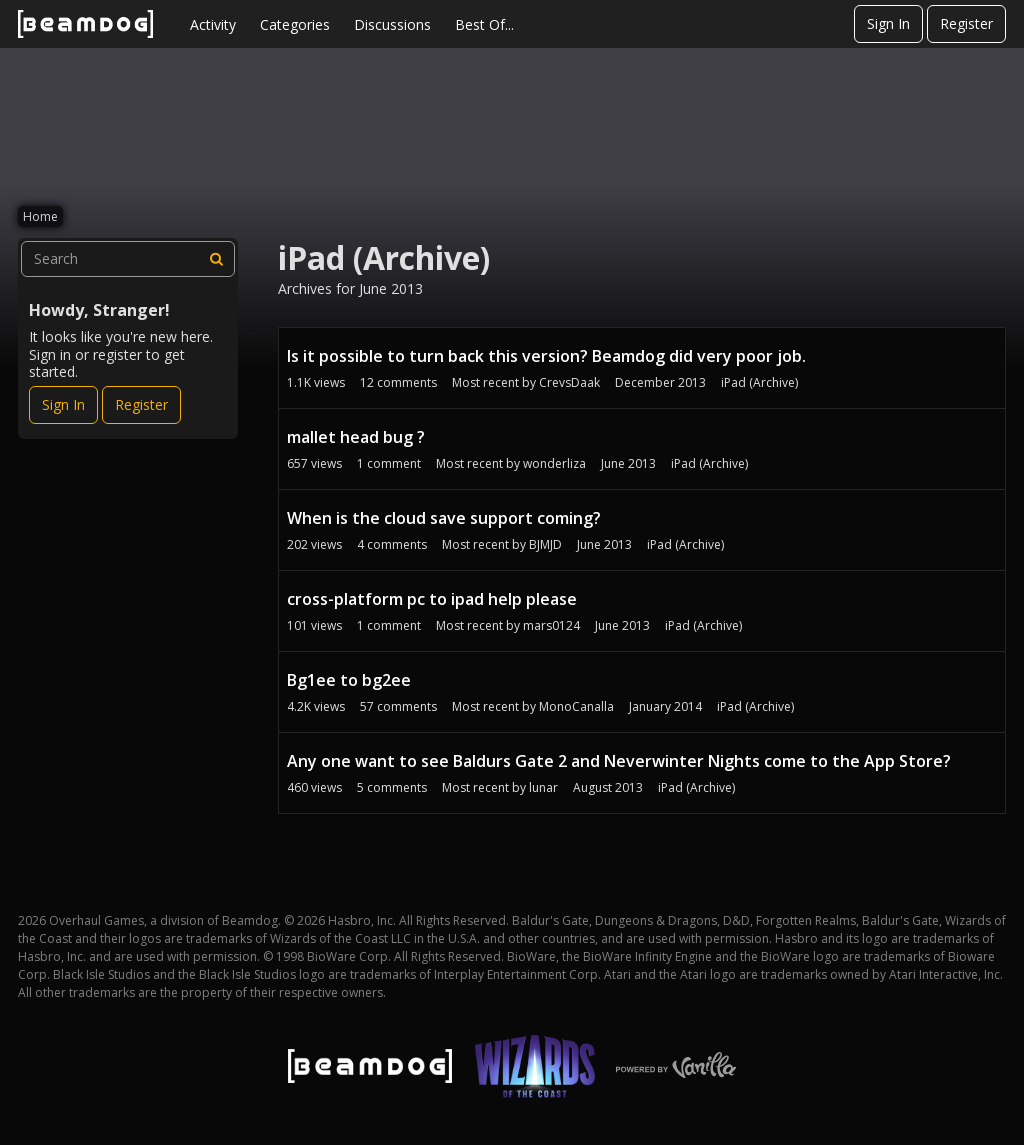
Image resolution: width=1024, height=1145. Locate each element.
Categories (295, 24)
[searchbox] (128, 259)
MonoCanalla (576, 706)
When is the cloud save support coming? (444, 518)
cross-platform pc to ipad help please (432, 599)
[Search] (217, 259)
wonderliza (554, 463)
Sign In (888, 23)
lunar (543, 787)
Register (966, 23)
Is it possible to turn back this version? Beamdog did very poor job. (546, 356)
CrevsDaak (569, 382)
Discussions (392, 24)
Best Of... (484, 24)
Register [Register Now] (141, 404)
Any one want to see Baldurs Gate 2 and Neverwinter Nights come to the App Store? (619, 761)
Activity (213, 24)
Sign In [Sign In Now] (63, 404)
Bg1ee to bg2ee (349, 680)
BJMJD (545, 544)
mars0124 (551, 625)
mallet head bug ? (356, 437)
